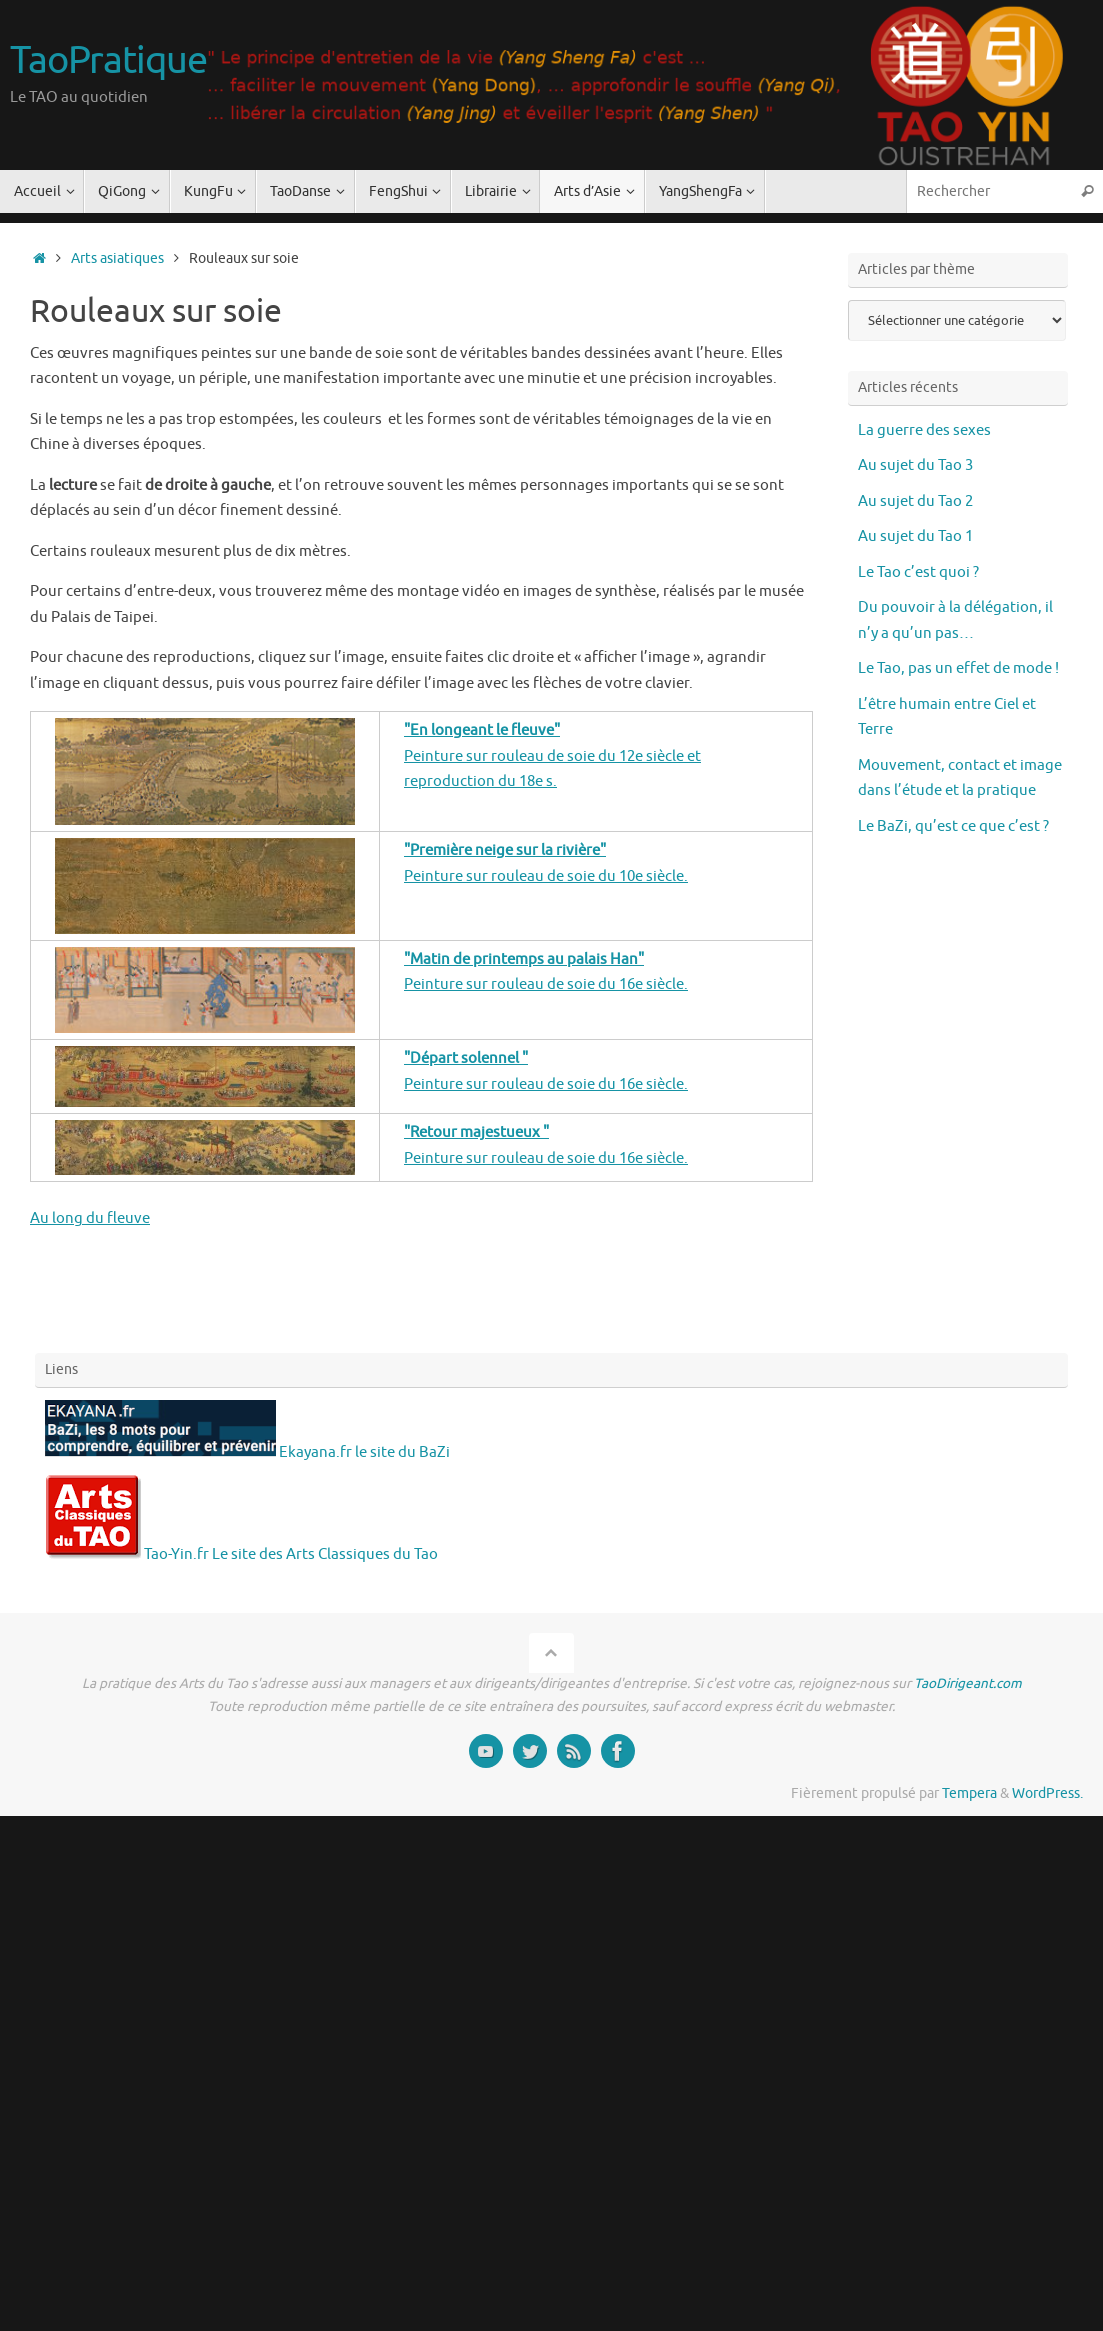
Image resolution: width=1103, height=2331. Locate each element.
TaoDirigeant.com (968, 1683)
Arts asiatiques (117, 258)
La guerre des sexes (924, 430)
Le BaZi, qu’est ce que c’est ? (953, 826)
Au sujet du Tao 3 (915, 465)
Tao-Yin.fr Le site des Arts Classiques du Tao (241, 1554)
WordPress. (1047, 1793)
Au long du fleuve (90, 1218)
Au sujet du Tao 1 (915, 536)
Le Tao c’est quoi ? (918, 572)
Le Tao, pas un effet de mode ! (958, 668)
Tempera (969, 1793)
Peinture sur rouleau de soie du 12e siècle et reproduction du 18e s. (552, 756)
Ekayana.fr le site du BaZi (247, 1452)
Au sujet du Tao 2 (915, 501)
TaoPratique (108, 61)
